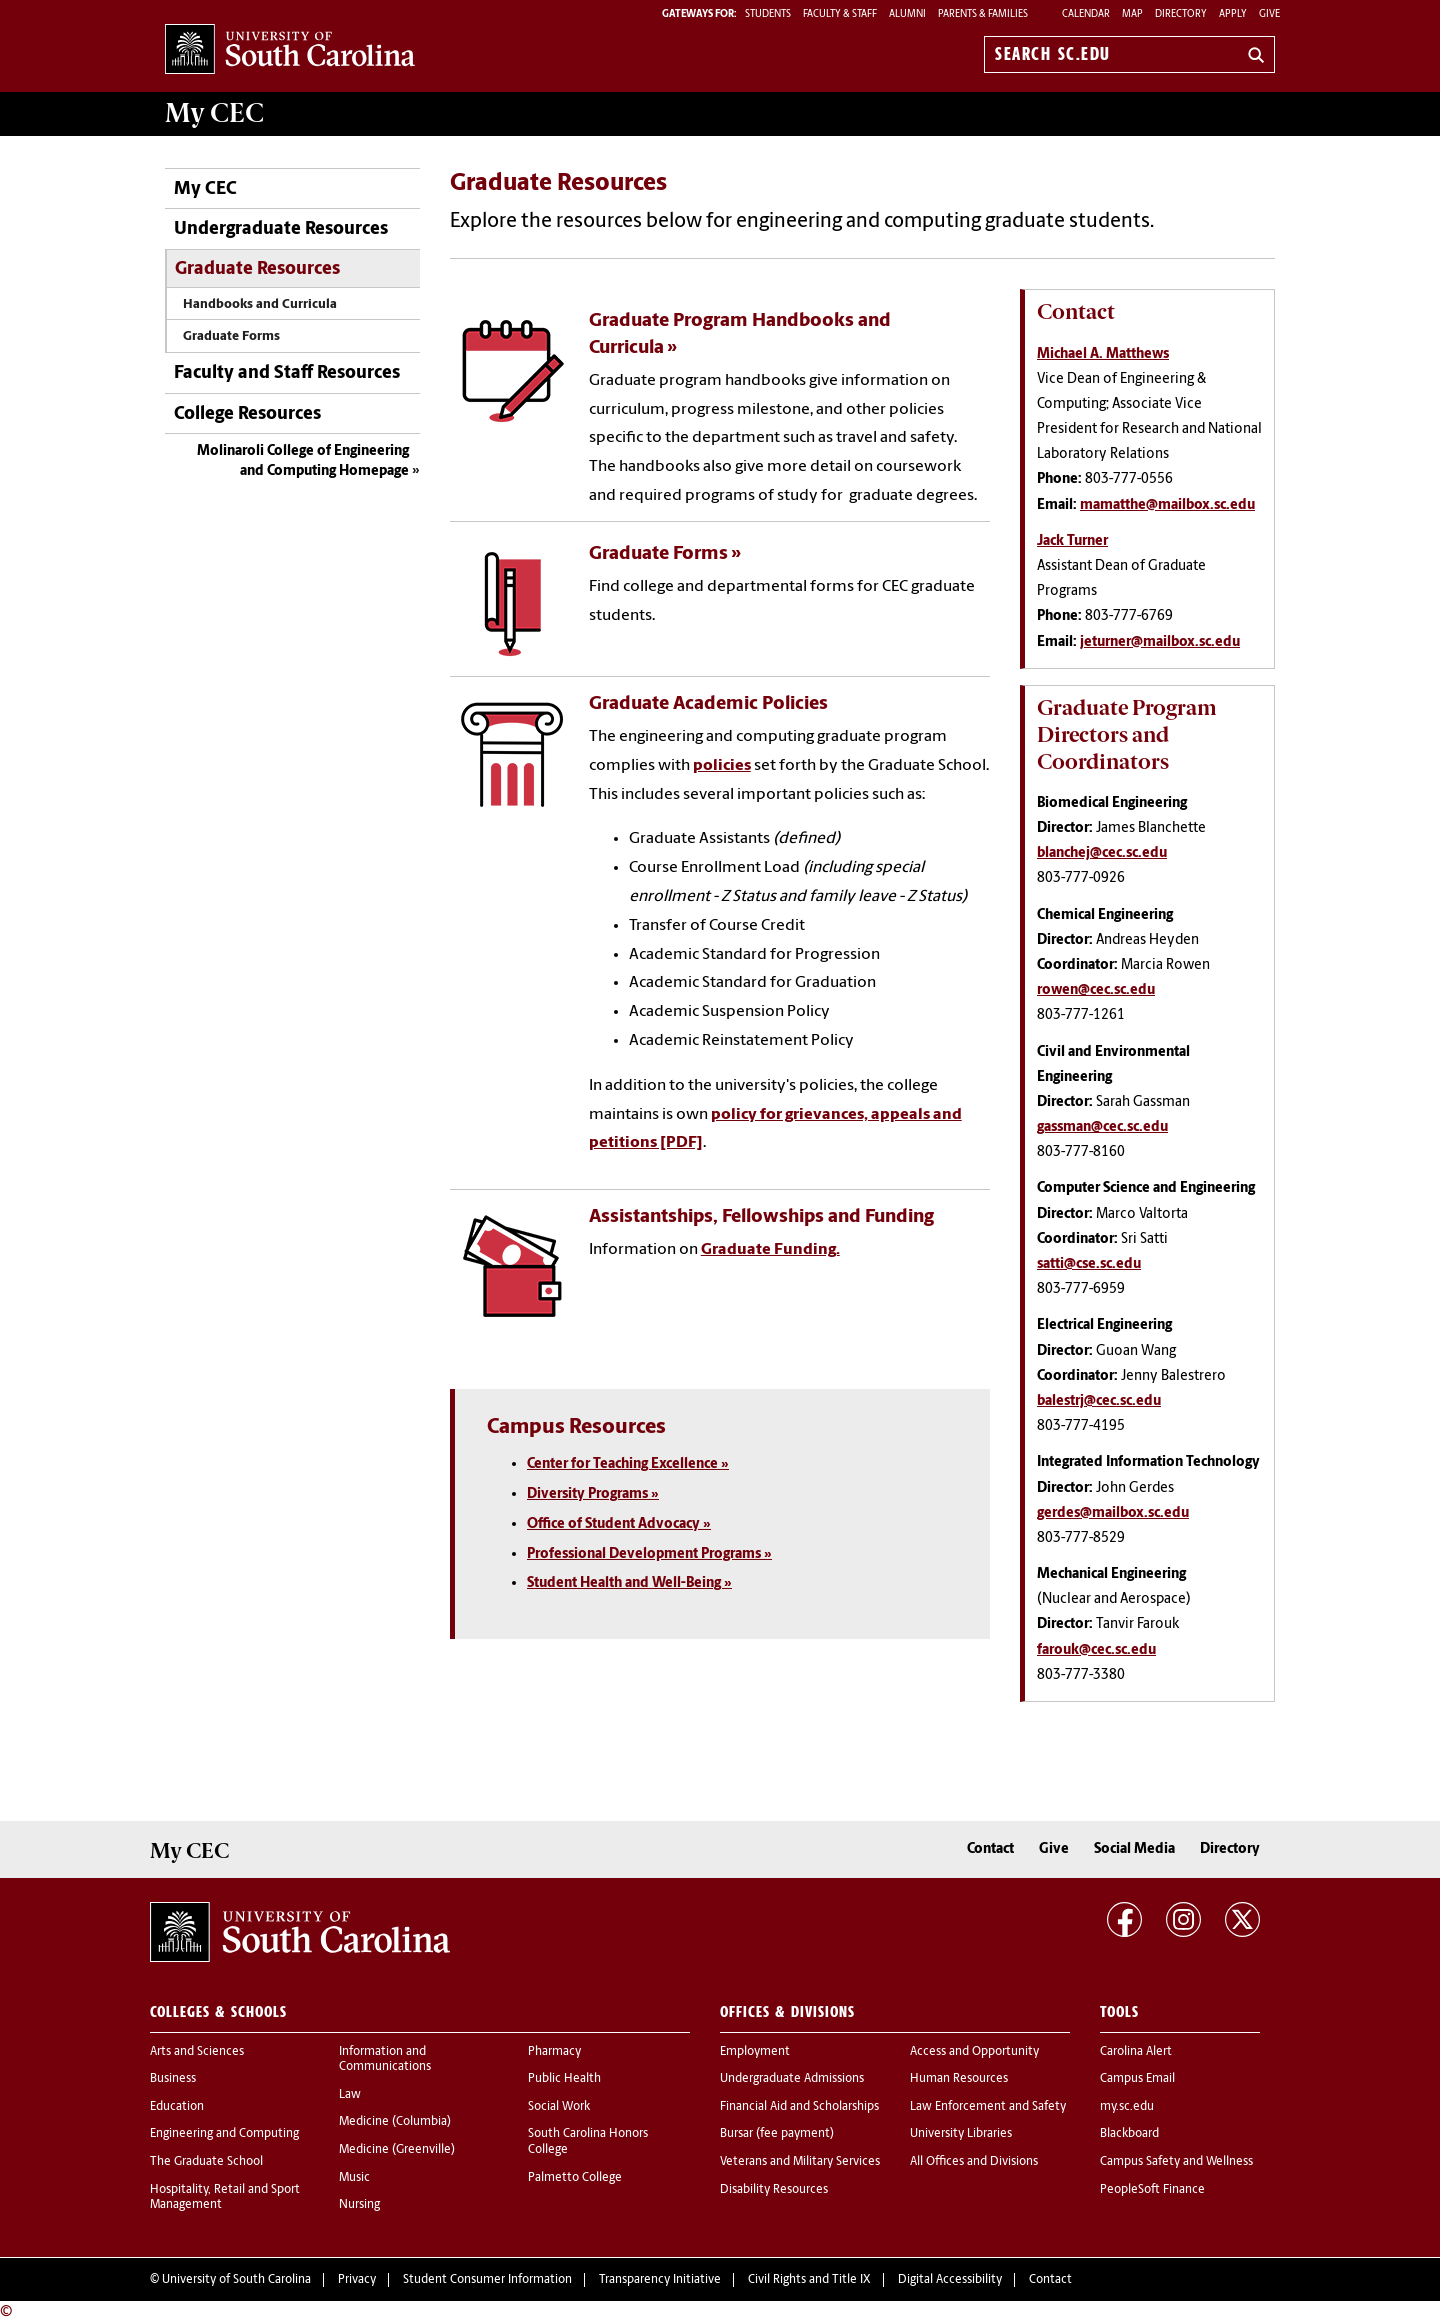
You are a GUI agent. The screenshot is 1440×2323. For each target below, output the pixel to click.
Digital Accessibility (950, 2280)
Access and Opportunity (974, 2052)
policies (722, 766)
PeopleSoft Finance (1152, 2190)
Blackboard (1129, 2134)
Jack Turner (1072, 541)
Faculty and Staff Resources (287, 373)
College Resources (247, 414)
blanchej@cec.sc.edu (1102, 853)
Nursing (359, 2205)
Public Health (564, 2079)
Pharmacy (554, 2052)
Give (1269, 14)
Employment (755, 2052)
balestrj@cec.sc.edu (1099, 1401)
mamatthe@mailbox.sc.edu (1167, 505)
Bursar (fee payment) (777, 2134)
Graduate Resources (257, 269)
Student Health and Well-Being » (629, 1583)
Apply (1233, 14)
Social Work (559, 2107)
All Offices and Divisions (974, 2162)
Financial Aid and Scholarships (799, 2107)
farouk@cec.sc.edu (1096, 1650)
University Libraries (961, 2134)
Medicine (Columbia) (395, 2122)
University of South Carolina (236, 2280)
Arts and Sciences (197, 2052)
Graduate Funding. (770, 1250)
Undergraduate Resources (281, 229)
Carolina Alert (1136, 2052)
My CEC (205, 189)
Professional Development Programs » (649, 1554)
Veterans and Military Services (800, 2162)
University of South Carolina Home (290, 50)
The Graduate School (206, 2162)
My (214, 113)
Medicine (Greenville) (397, 2150)
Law (350, 2095)
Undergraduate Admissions (792, 2079)
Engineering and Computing (224, 2134)
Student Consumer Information (487, 2280)
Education (177, 2107)
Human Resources (959, 2079)
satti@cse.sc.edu (1089, 1264)
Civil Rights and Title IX (809, 2280)
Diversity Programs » (593, 1494)
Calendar (1086, 14)
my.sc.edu (1127, 2107)
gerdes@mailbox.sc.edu (1113, 1513)
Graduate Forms (231, 336)
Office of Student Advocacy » (619, 1524)
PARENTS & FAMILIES (983, 14)
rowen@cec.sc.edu (1096, 990)
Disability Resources (774, 2190)
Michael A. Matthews (1103, 354)
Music (354, 2178)
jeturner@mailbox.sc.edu (1160, 642)
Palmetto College (575, 2178)
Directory (1181, 14)
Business (173, 2079)
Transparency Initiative (660, 2280)
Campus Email (1137, 2079)
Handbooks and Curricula (260, 304)
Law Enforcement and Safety (988, 2107)
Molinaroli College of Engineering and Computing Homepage (303, 461)
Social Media (1134, 1849)
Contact (990, 1849)
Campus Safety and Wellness (1176, 2162)
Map (1132, 14)
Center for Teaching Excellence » (628, 1464)
